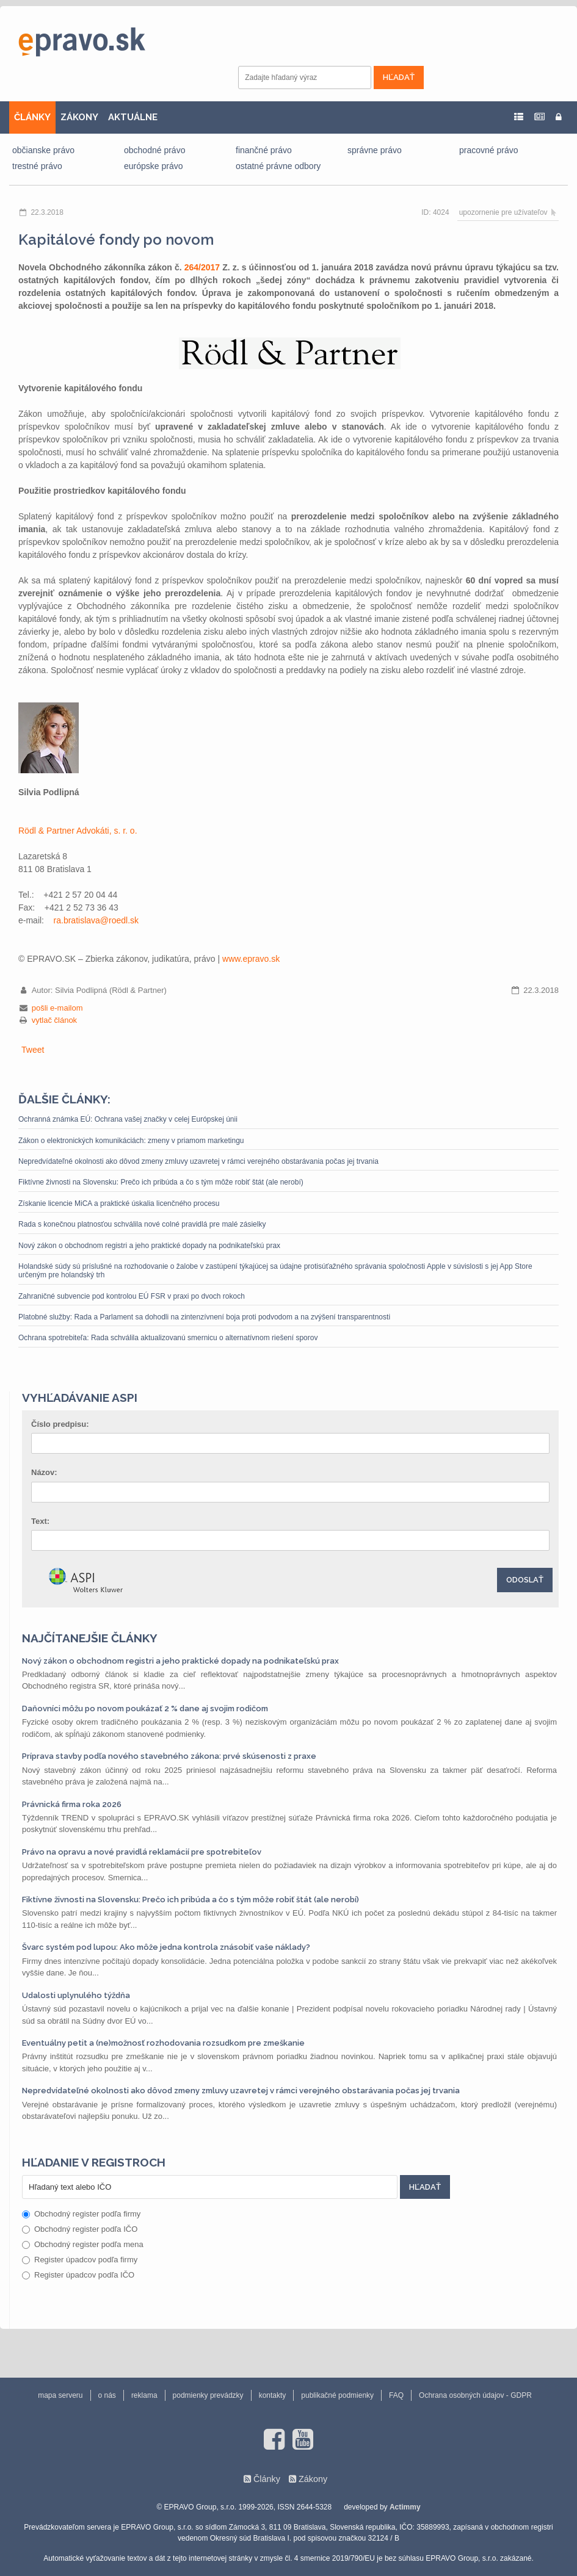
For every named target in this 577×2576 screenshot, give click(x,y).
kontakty (272, 2395)
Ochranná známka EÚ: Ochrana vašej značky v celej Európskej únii (128, 1119)
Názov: (44, 1472)
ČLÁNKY (32, 117)
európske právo (153, 166)
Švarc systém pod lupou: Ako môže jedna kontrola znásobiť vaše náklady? (166, 1947)
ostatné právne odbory (278, 166)
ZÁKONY (79, 117)
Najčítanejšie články (90, 1638)
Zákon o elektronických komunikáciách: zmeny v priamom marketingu (131, 1140)
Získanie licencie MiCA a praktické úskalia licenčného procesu (119, 1203)
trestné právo (37, 166)
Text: (40, 1521)
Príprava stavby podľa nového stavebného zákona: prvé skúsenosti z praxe (169, 1756)
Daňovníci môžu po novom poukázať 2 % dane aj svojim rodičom (145, 1708)
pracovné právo (488, 150)
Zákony (313, 2479)
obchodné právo (154, 150)
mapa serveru (60, 2395)
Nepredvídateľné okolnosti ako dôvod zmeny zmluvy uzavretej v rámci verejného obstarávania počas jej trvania (198, 1161)
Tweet (32, 1050)
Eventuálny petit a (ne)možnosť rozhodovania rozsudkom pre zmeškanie (163, 2042)
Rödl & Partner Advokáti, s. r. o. (77, 830)
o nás (107, 2395)
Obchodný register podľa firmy (81, 2213)
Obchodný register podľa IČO (79, 2229)
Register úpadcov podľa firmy (79, 2259)
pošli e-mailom (57, 1007)
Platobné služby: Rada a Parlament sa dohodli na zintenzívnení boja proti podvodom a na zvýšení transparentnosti (204, 1317)
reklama (144, 2395)
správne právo (374, 150)
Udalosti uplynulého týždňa (76, 1995)
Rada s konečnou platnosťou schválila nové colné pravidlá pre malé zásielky (142, 1224)
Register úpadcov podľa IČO (78, 2274)
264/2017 (202, 267)
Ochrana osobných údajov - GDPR (475, 2395)
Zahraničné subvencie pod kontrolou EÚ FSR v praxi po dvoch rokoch (131, 1296)
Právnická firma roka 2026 (72, 1804)
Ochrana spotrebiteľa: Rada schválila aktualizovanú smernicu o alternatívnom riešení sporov (168, 1337)
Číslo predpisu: (60, 1424)
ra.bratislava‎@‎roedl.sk (96, 920)
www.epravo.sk (251, 959)
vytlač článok (54, 1020)
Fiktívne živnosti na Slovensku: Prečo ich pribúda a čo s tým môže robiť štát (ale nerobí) (160, 1182)
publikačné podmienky (337, 2395)
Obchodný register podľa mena (82, 2244)
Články (266, 2479)
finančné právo (264, 150)
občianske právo (43, 150)
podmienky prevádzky (208, 2395)
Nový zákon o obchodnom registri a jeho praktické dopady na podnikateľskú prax (149, 1245)
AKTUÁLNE (133, 117)
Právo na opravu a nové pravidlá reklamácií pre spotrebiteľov (141, 1851)
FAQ (396, 2395)
